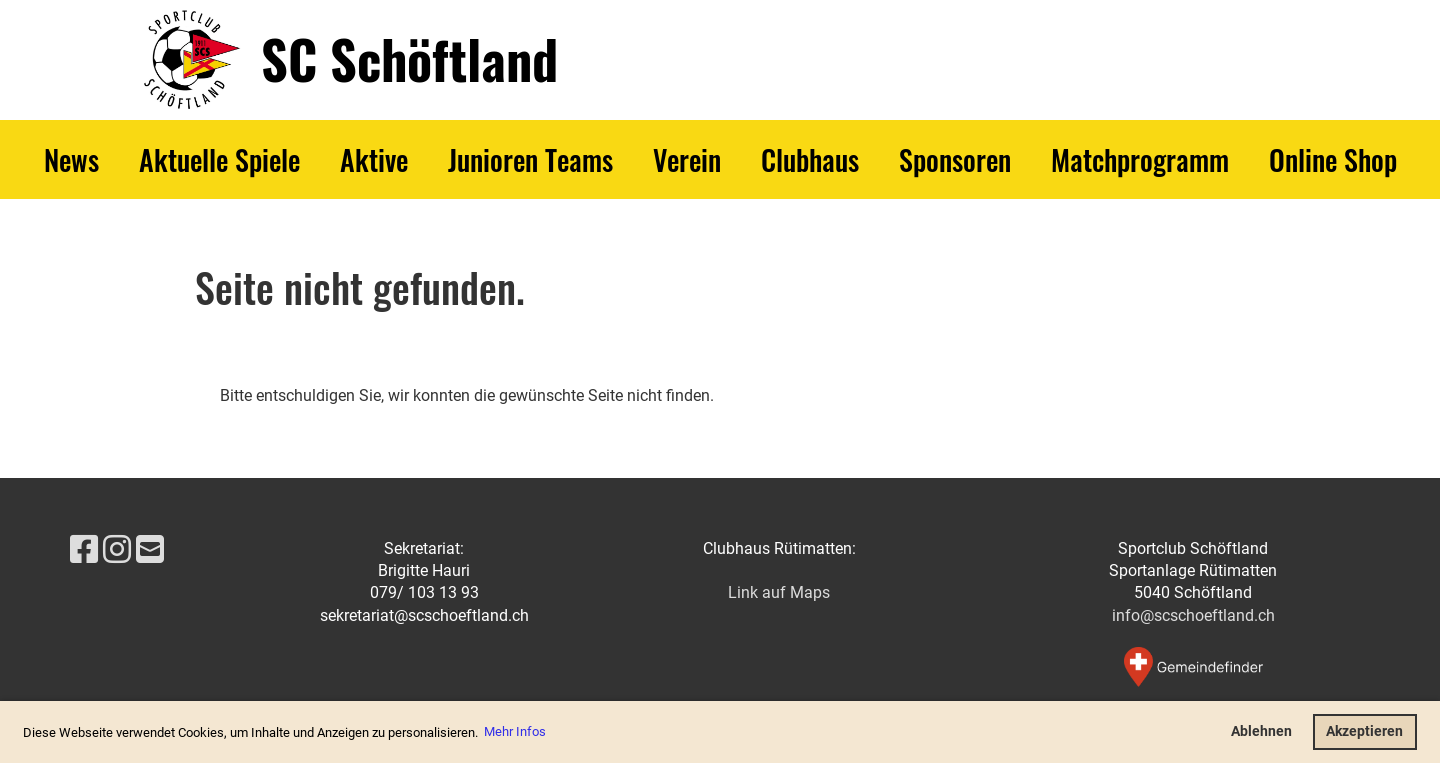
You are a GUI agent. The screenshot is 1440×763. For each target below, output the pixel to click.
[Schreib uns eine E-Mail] (150, 550)
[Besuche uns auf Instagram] (117, 550)
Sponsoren (955, 159)
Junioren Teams (530, 159)
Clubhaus (810, 159)
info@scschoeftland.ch (1193, 615)
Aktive (374, 159)
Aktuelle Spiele (219, 159)
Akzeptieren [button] (1364, 731)
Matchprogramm (1140, 159)
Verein (687, 159)
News (71, 159)
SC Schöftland (409, 59)
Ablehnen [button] (1261, 731)
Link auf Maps (779, 592)
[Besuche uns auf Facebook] (84, 550)
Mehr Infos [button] (515, 731)
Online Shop (1333, 159)
